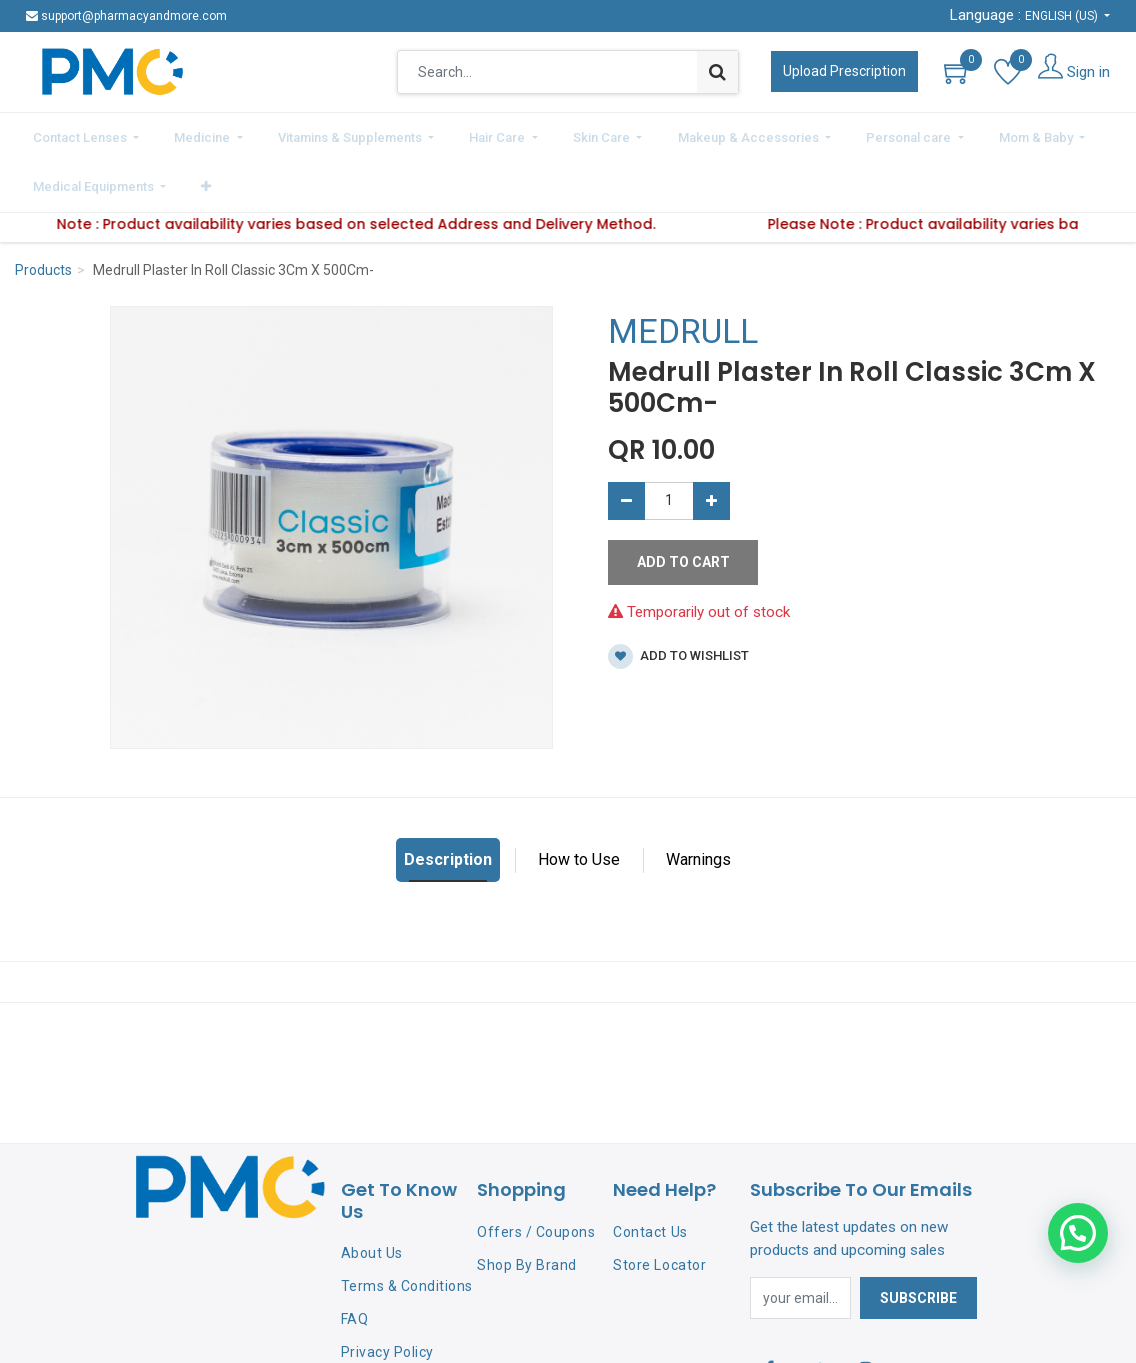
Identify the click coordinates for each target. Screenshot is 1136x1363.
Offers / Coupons (536, 1175)
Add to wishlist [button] (678, 600)
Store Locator (659, 1208)
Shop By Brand (527, 1208)
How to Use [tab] (579, 803)
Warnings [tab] (698, 803)
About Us (372, 1197)
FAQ (355, 1262)
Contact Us (650, 1175)
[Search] (717, 72)
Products (43, 214)
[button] (1091, 134)
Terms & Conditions (407, 1230)
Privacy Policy (387, 1295)
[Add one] (711, 444)
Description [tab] (448, 803)
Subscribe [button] (918, 1242)
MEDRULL (683, 275)
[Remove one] (626, 444)
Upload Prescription (844, 71)
